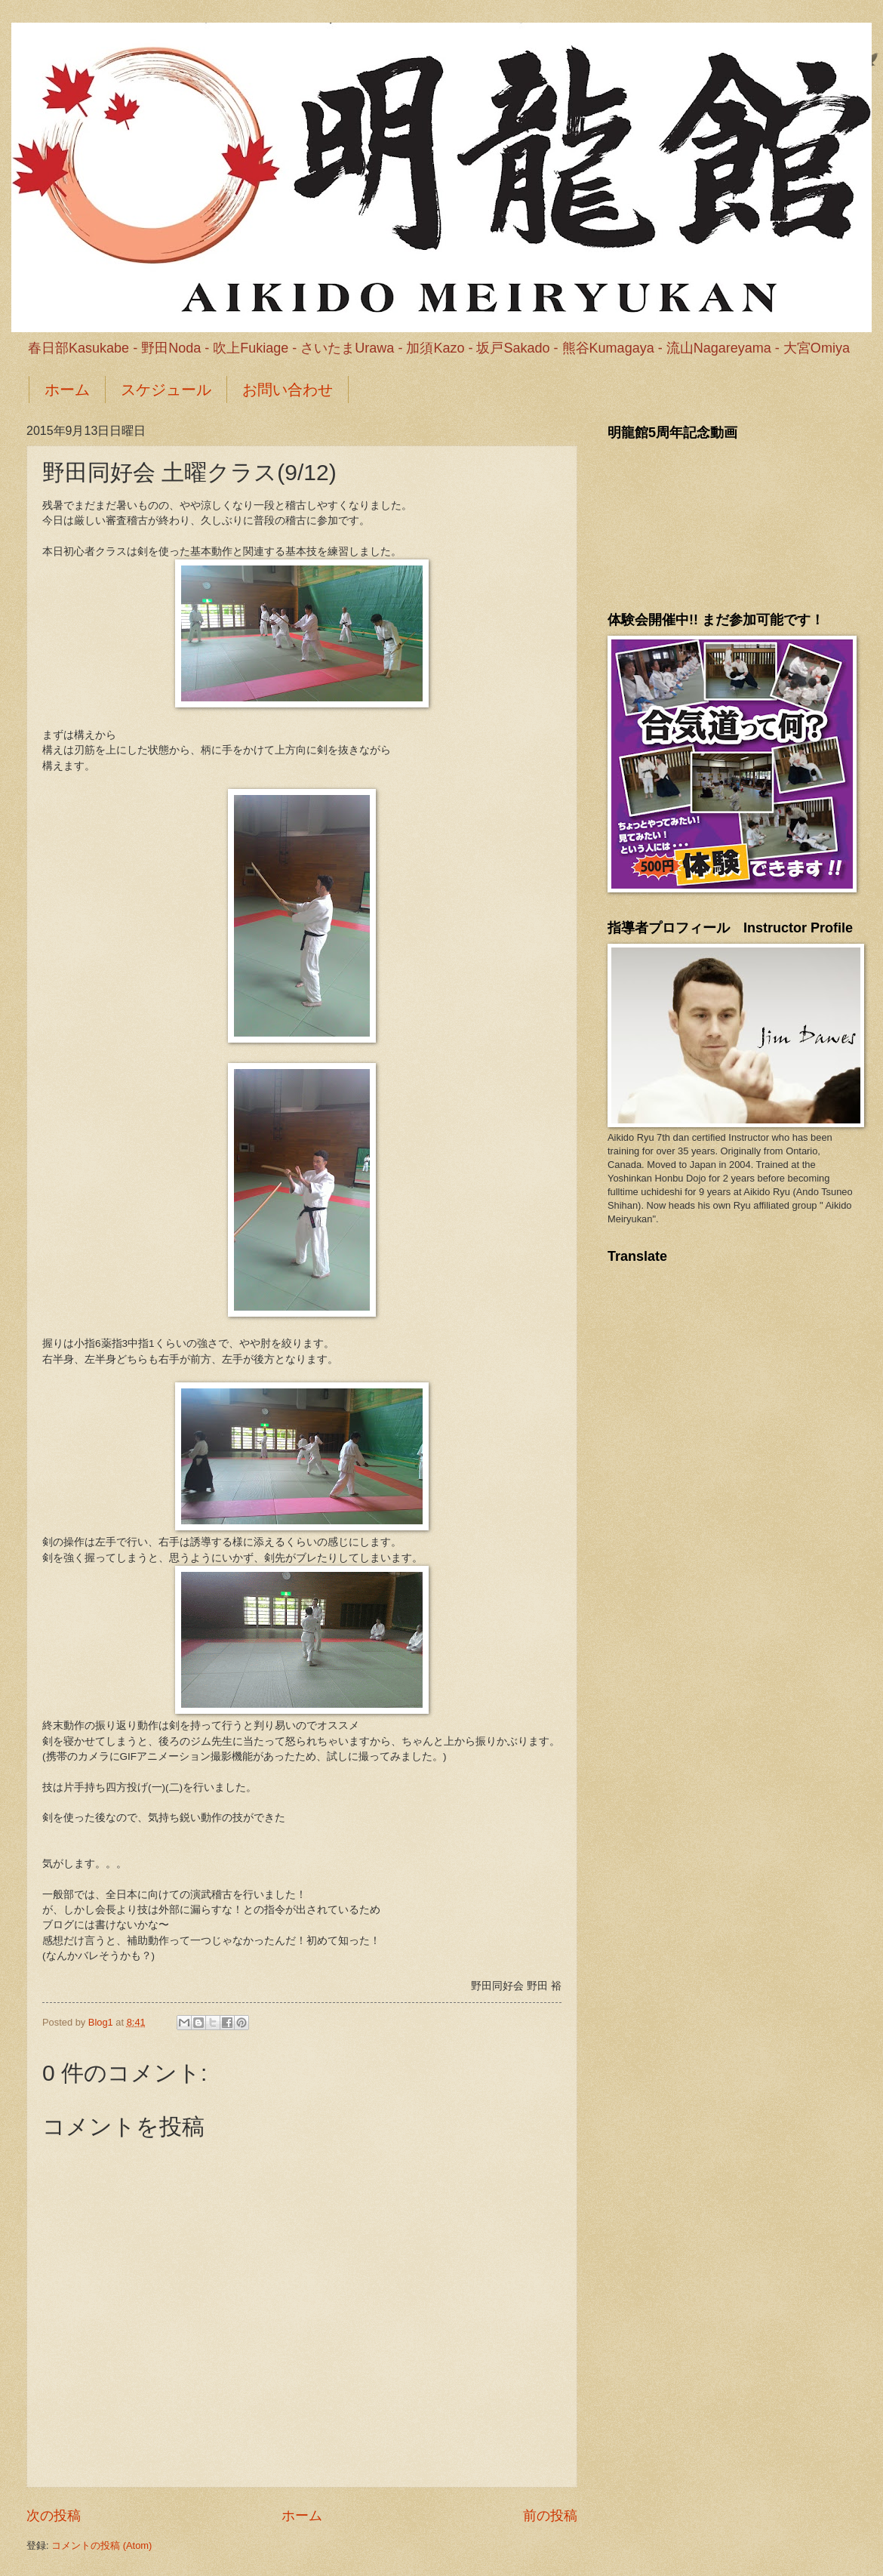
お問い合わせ (287, 389)
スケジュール (166, 389)
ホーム (67, 389)
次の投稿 (53, 2515)
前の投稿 (550, 2515)
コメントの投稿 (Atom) (101, 2545)
